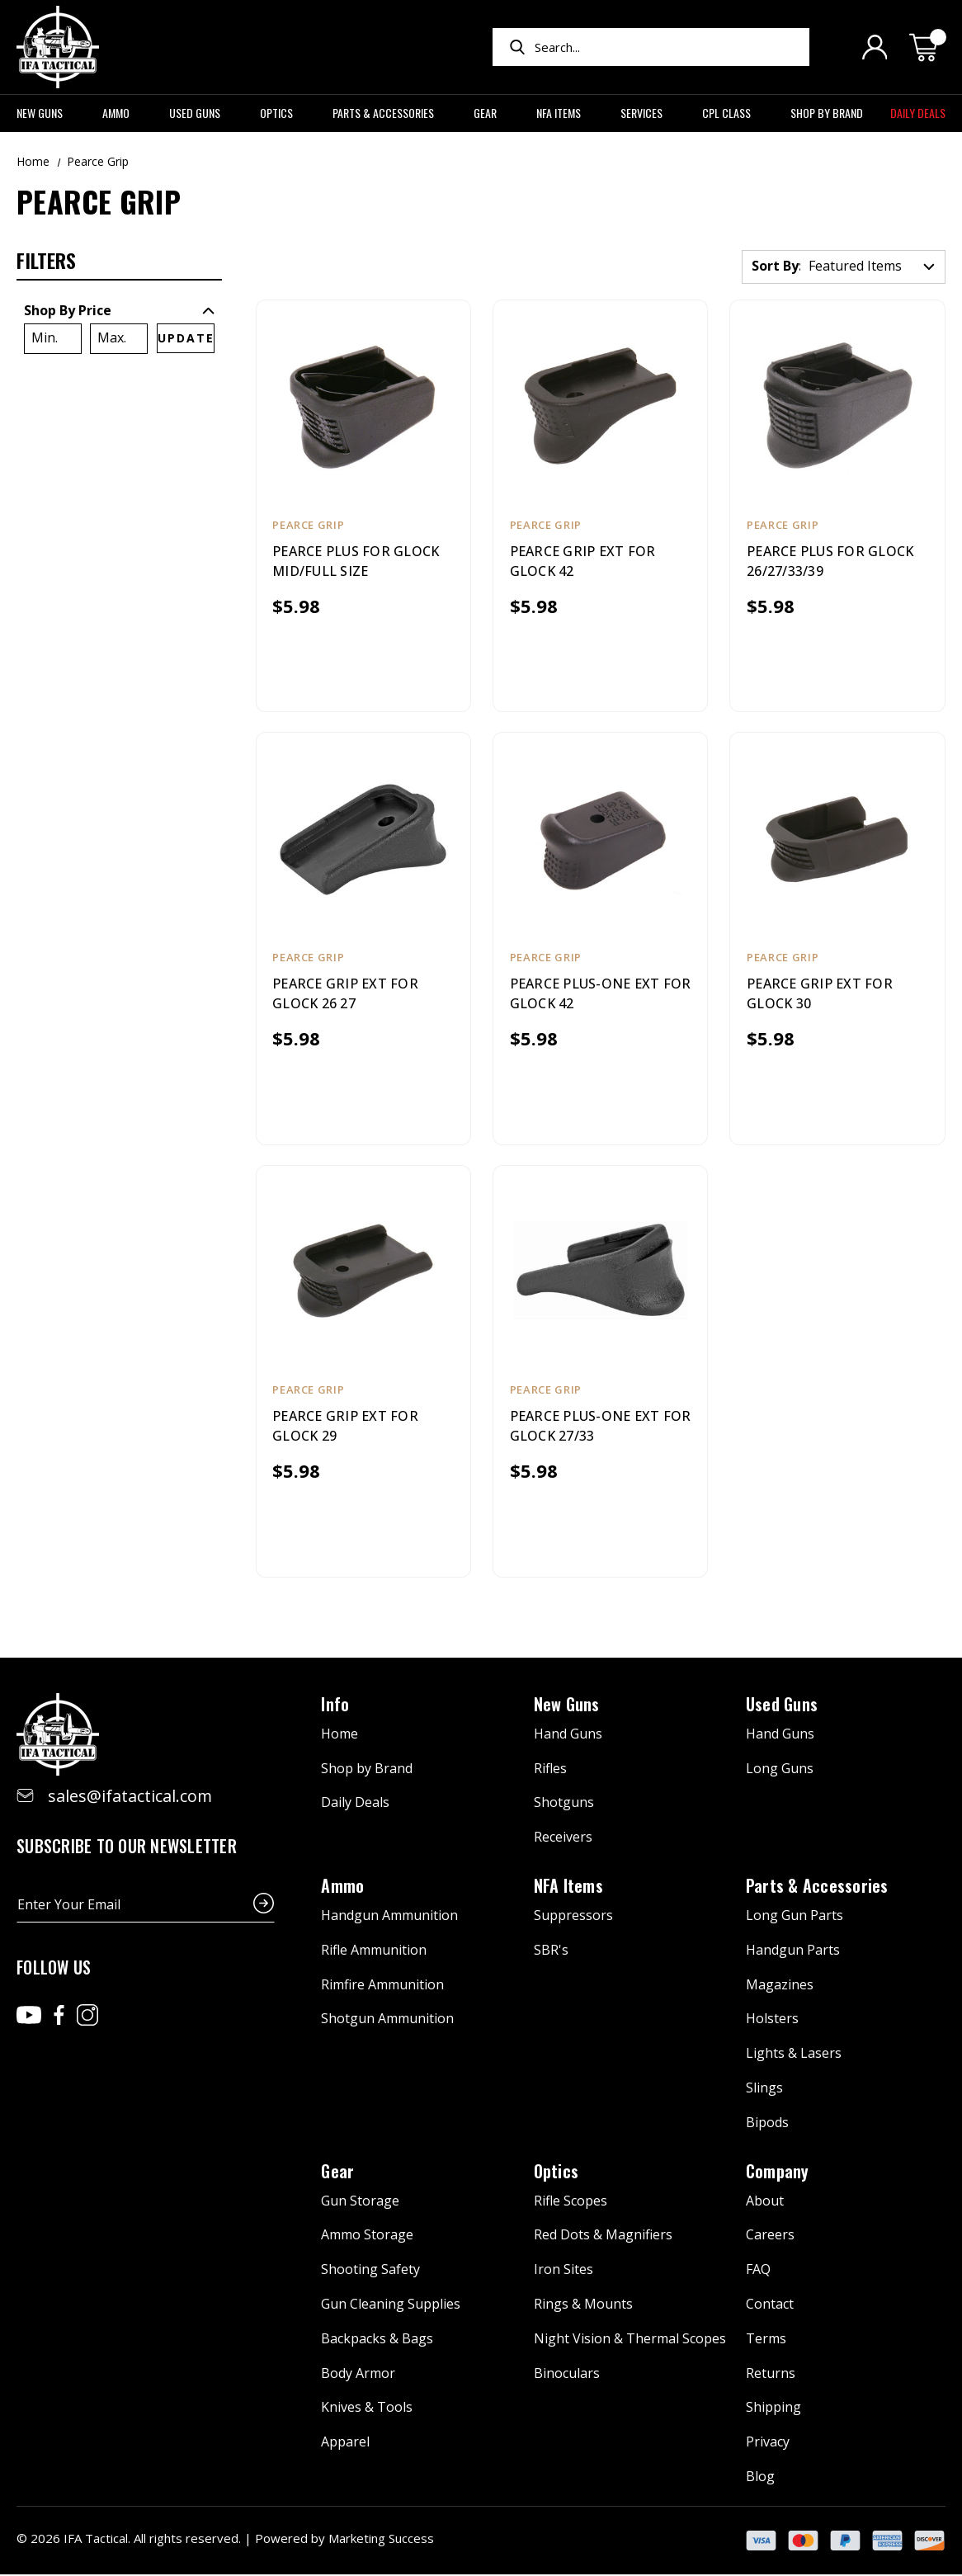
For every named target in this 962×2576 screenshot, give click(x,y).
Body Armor (358, 2375)
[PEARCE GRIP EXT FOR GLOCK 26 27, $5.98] (363, 839)
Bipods (767, 2124)
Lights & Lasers (794, 2055)
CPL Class (732, 112)
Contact (770, 2305)
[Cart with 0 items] (927, 47)
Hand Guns (568, 1735)
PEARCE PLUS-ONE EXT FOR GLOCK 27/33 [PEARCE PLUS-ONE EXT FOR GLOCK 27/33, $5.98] (585, 1427)
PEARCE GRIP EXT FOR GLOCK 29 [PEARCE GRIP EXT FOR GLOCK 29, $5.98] (346, 1427)
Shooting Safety (370, 2271)
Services (647, 112)
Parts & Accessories (389, 112)
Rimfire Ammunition (382, 1986)
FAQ (758, 2271)
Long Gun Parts (794, 1917)
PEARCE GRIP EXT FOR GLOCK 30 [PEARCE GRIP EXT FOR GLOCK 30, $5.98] (820, 994)
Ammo (122, 112)
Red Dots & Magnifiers (603, 2237)
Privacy (768, 2444)
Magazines (779, 1986)
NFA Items (564, 112)
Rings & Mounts (583, 2305)
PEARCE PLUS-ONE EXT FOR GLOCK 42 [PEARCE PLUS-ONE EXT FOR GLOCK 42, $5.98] (585, 994)
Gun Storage (360, 2202)
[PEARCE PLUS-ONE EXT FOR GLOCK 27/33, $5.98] (600, 1272)
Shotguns (564, 1804)
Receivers (563, 1839)
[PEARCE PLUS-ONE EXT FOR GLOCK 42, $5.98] (600, 839)
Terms (766, 2340)
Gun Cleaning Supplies (390, 2305)
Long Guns (779, 1770)
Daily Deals (917, 112)
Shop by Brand (826, 112)
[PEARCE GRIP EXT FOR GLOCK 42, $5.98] (600, 406)
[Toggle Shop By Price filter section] (119, 310)
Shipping (773, 2409)
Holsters (772, 2021)
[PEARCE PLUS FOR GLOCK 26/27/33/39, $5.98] (837, 406)
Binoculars (567, 2375)
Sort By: (777, 266)
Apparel (345, 2444)
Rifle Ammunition (374, 1951)
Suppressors (573, 1917)
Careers (770, 2237)
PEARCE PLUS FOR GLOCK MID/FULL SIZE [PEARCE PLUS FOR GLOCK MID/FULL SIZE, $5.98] (356, 561)
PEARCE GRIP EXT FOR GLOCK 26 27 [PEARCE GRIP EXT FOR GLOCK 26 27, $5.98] (346, 994)
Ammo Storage (367, 2237)
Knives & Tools (367, 2409)
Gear (491, 112)
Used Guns (201, 112)
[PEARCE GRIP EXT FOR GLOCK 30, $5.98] (837, 839)
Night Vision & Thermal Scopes (630, 2340)
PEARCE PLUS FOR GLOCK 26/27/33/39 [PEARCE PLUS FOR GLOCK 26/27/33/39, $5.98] (830, 561)
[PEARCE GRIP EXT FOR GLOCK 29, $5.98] (363, 1272)
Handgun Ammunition (389, 1917)
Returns (770, 2375)
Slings (764, 2089)
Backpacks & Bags (377, 2340)
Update (186, 338)
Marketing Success (381, 2539)
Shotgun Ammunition (387, 2021)
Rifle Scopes (570, 2202)
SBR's (551, 1951)
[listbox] (872, 267)
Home (339, 1735)
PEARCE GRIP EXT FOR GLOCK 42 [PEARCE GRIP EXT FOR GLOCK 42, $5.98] (583, 561)
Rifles (550, 1770)
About (765, 2202)
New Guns (46, 112)
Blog (760, 2478)
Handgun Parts (793, 1951)
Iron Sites (563, 2271)
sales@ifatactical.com (130, 1797)
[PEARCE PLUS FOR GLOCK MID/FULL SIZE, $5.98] (363, 406)
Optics (282, 112)
